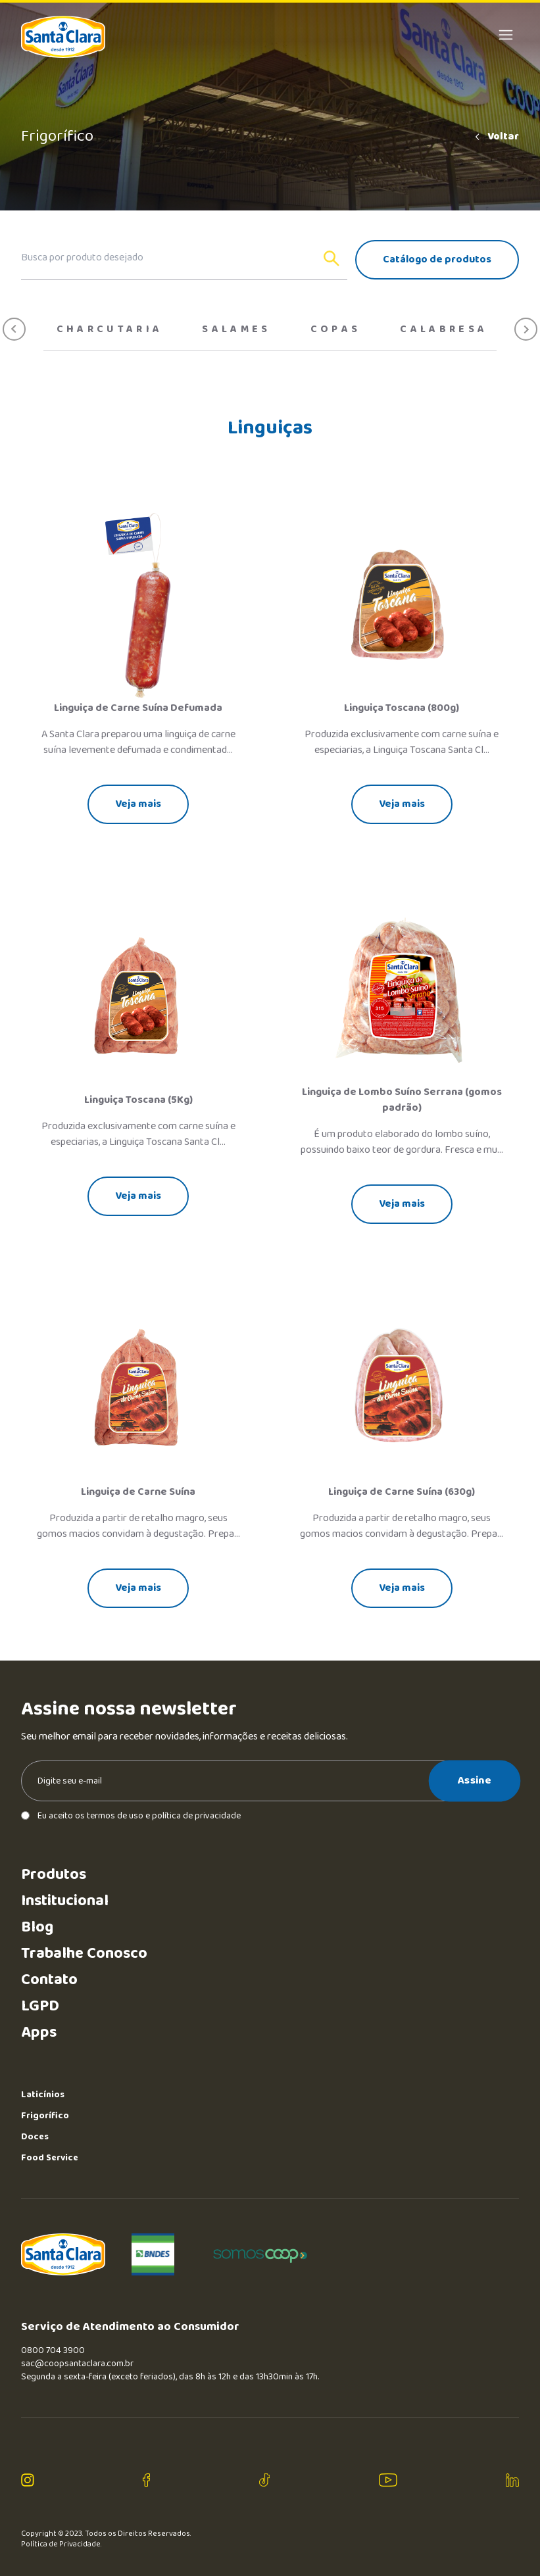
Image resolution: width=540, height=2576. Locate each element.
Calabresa (443, 329)
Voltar (496, 137)
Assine (474, 1780)
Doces (35, 2136)
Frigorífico (45, 2115)
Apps (39, 2032)
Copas (335, 329)
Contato (49, 1980)
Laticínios (42, 2094)
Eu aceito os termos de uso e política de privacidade (131, 1815)
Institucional (65, 1901)
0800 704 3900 (53, 2350)
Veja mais (138, 804)
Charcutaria (110, 329)
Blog (37, 1927)
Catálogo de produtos (437, 259)
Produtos (53, 1874)
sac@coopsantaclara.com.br (77, 2363)
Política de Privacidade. (61, 2544)
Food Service (49, 2158)
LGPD (40, 2006)
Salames (236, 329)
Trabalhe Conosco (84, 1953)
